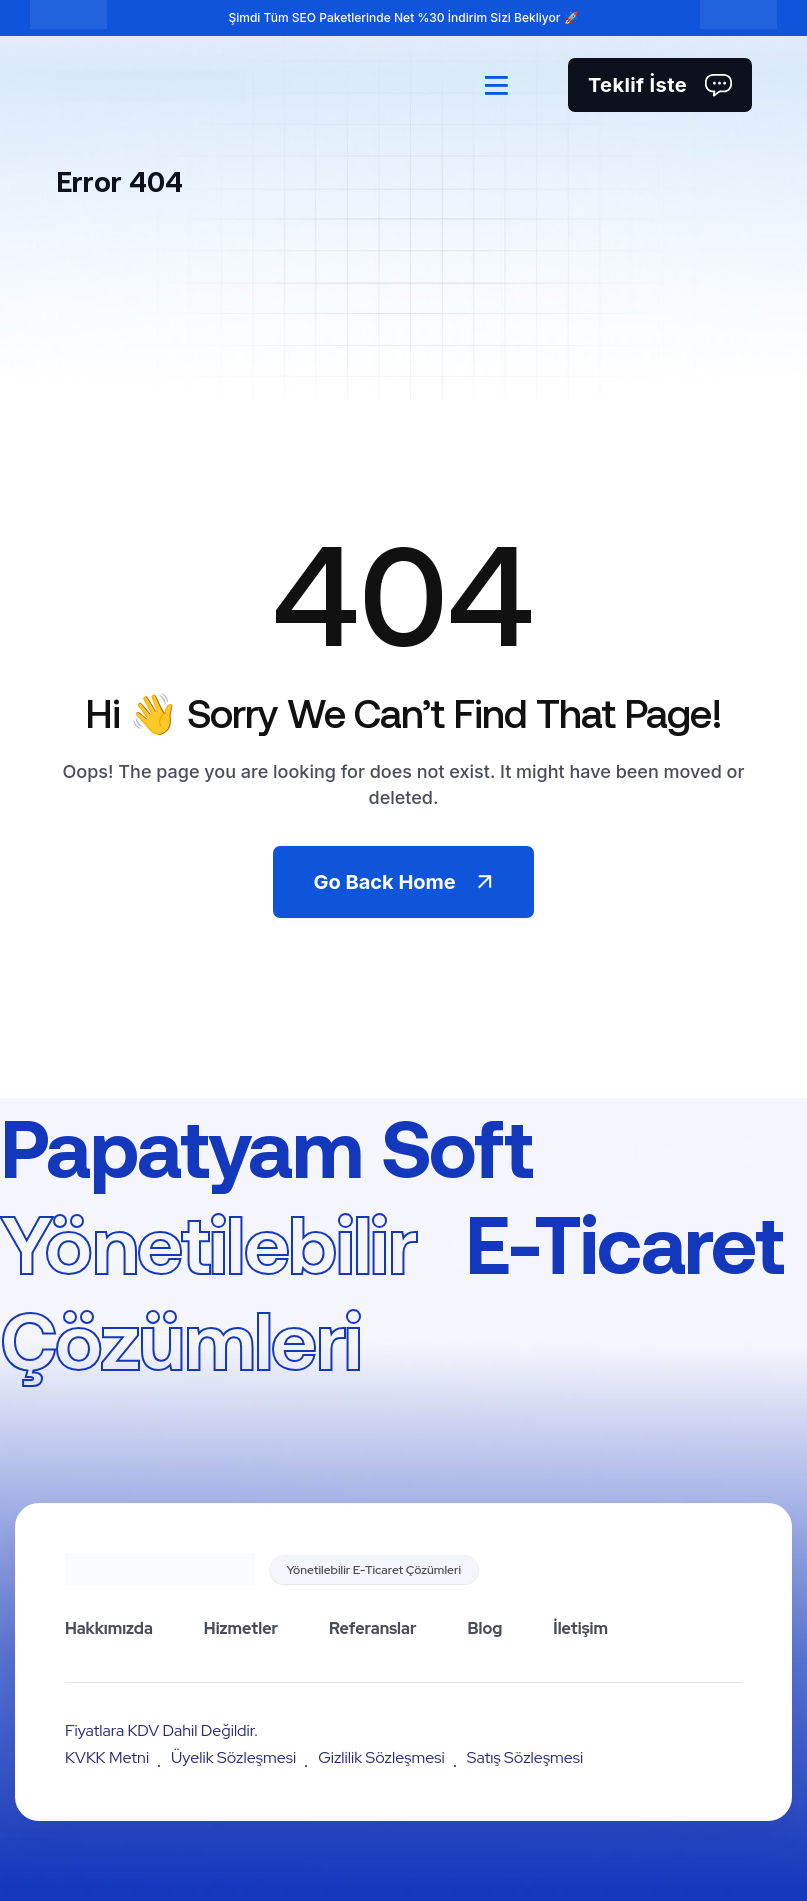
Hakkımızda (109, 1628)
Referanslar (372, 1628)
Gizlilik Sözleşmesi (381, 1757)
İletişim (580, 1628)
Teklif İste (660, 85)
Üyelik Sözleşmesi (233, 1757)
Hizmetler (241, 1628)
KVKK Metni (107, 1757)
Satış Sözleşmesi (525, 1757)
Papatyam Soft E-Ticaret (391, 1242)
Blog (484, 1628)
